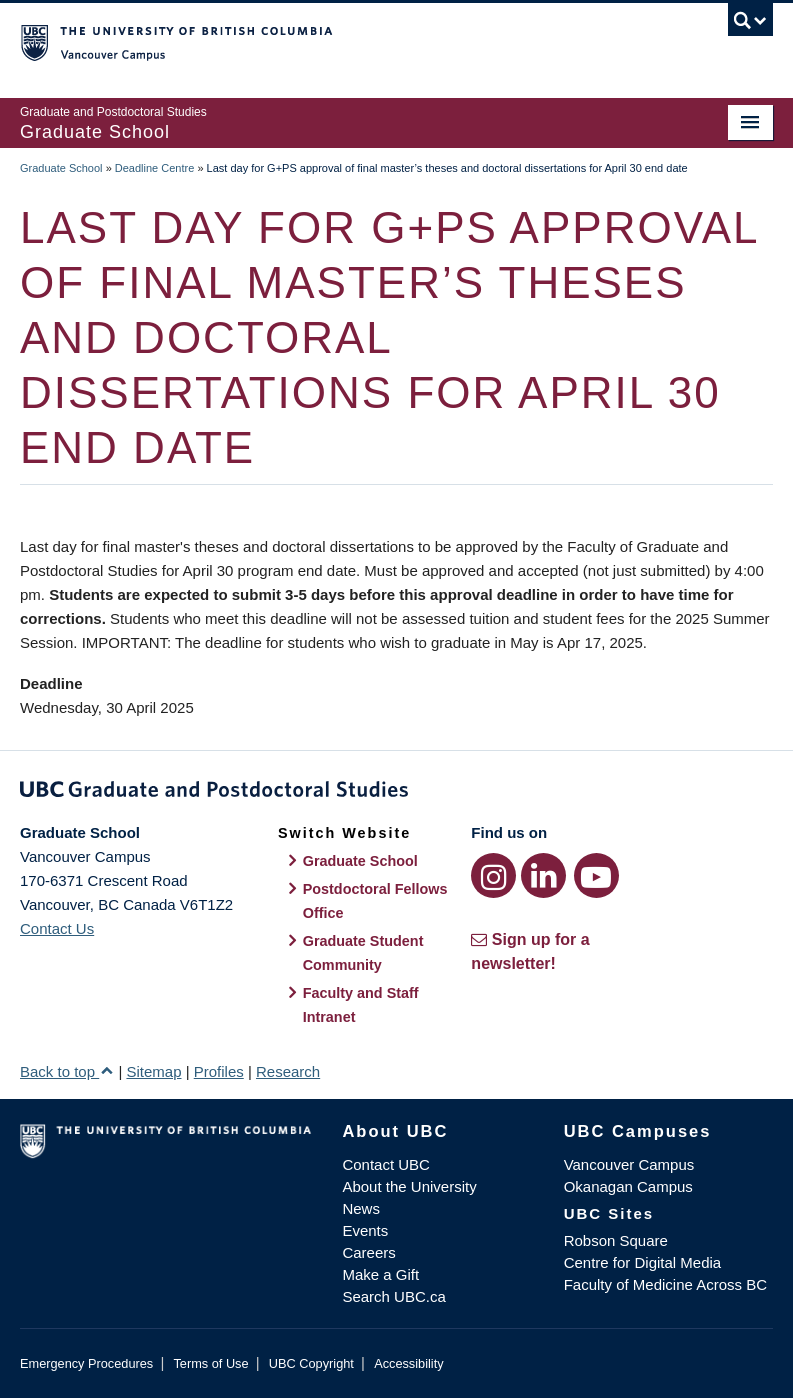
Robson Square (616, 1240)
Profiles (219, 1071)
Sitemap (153, 1071)
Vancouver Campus (629, 1164)
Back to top (67, 1071)
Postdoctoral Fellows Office (375, 901)
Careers (368, 1252)
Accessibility (408, 1363)
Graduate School (61, 168)
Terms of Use (210, 1363)
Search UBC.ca (393, 1296)
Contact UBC (386, 1164)
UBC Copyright (311, 1363)
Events (365, 1230)
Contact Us (57, 928)
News (361, 1208)
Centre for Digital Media (643, 1262)
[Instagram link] (493, 875)
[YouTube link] (596, 875)
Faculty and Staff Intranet (361, 1005)
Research (288, 1071)
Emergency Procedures (86, 1363)
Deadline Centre (155, 168)
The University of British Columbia (340, 41)
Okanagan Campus (628, 1186)
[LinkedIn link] (543, 875)
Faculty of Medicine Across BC (665, 1284)
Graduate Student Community (363, 953)
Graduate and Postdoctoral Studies (396, 793)
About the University (409, 1186)
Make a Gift (380, 1274)
